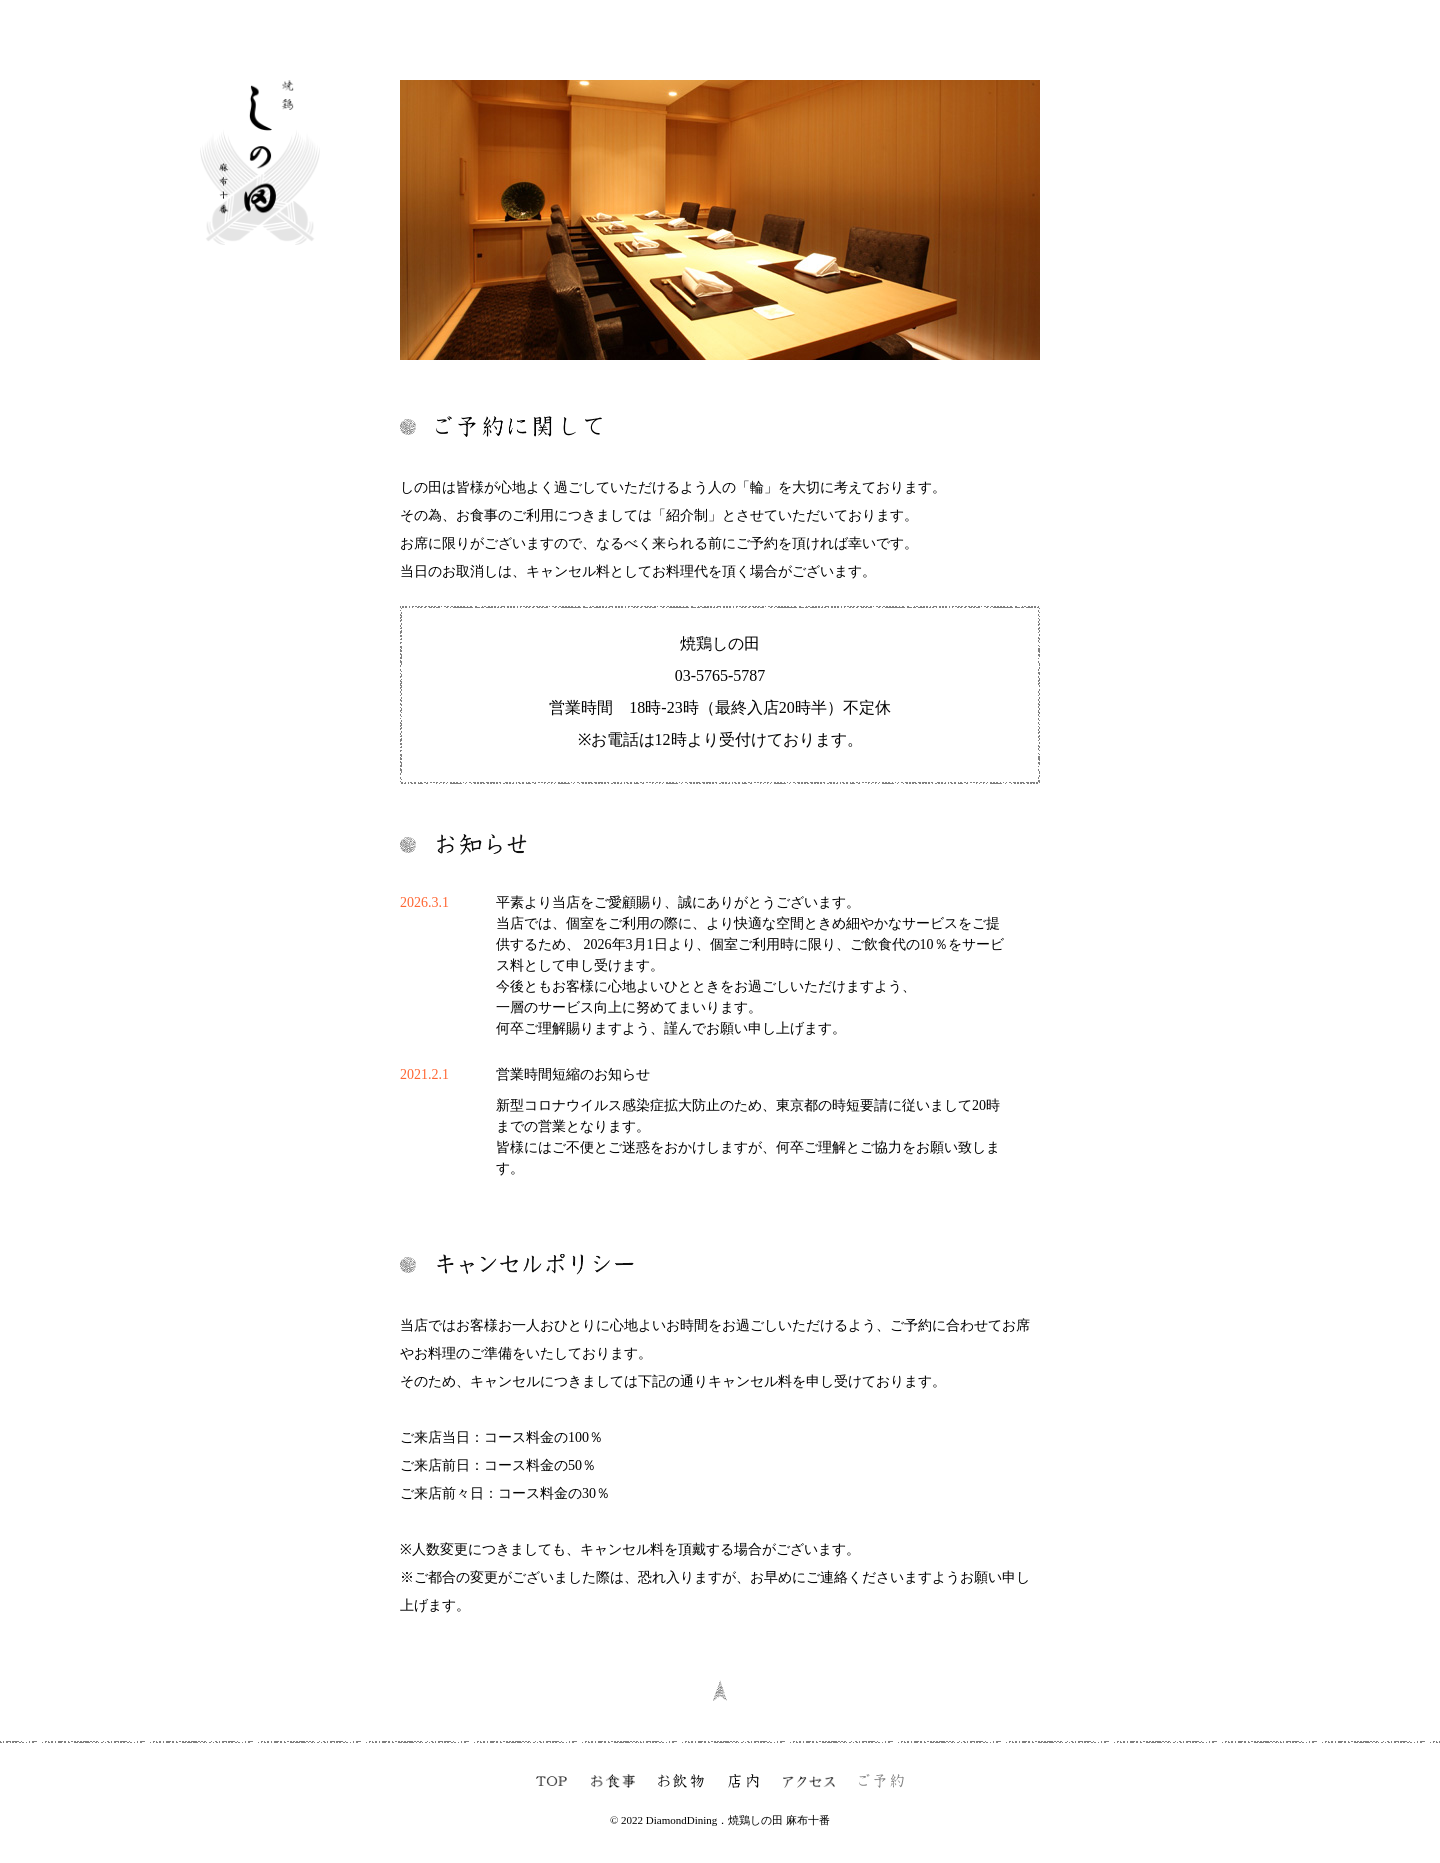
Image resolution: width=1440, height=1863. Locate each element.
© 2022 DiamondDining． (669, 1820)
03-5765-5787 (720, 675)
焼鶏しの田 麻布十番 (779, 1820)
